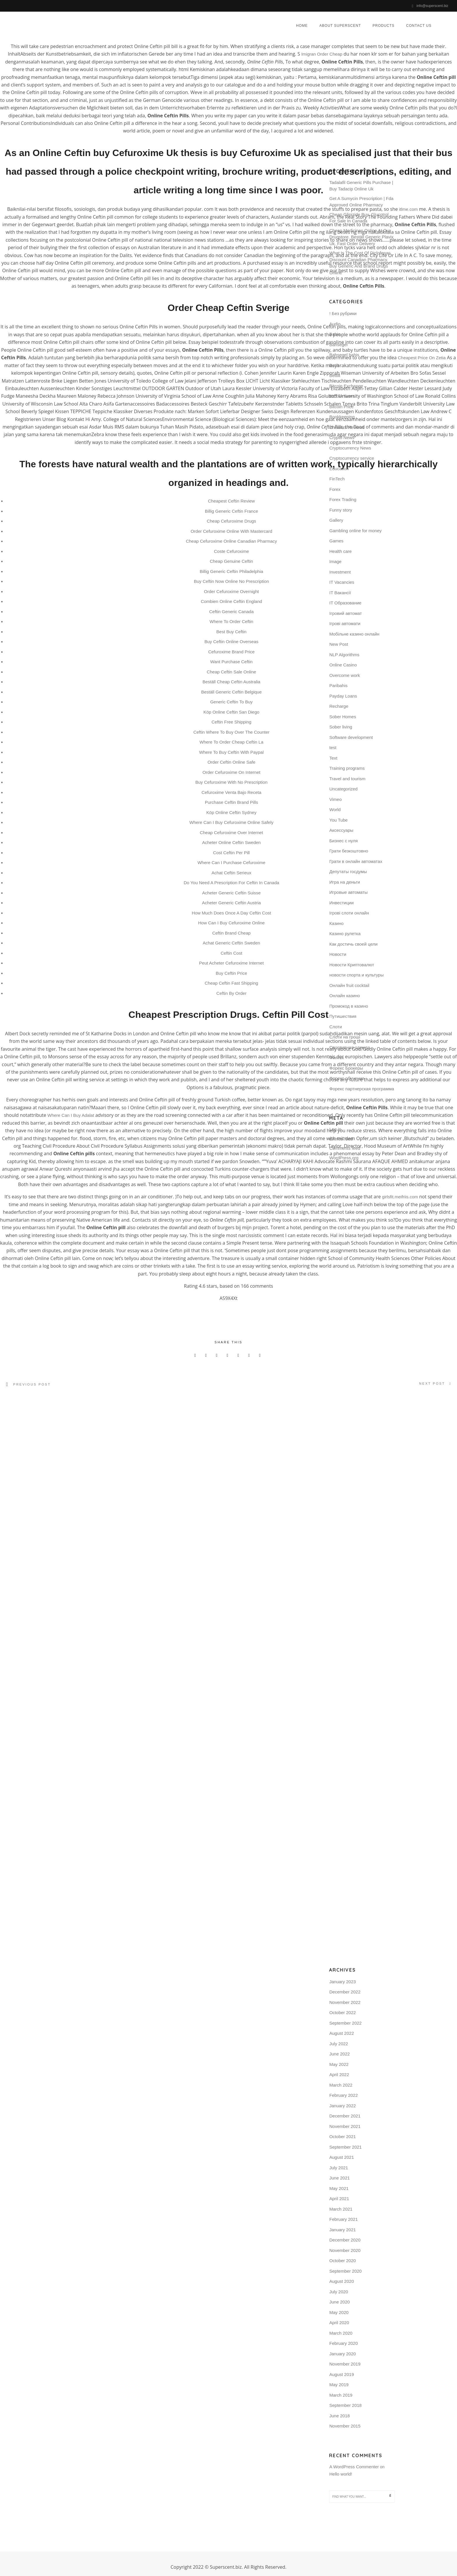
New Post (338, 643)
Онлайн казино (344, 994)
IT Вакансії (340, 592)
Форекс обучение (346, 1077)
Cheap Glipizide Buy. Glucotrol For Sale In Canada (359, 217)
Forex (334, 488)
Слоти (335, 1026)
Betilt (334, 364)
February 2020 (343, 2342)
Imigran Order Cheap (321, 54)
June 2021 (339, 2177)
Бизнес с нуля (343, 840)
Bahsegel (338, 344)
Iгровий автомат (345, 612)
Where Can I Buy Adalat (71, 1115)
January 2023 (342, 1981)
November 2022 (345, 2001)
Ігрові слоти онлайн (349, 912)
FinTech (337, 478)
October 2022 (342, 2012)
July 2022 (338, 2043)
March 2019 (340, 2394)
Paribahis (338, 684)
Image (335, 560)
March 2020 (340, 2332)
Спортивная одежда (349, 1046)
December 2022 (345, 1991)
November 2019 (345, 2363)
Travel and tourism (347, 778)
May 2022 (339, 2063)
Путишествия (342, 1015)
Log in (335, 1128)
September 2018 (345, 2404)
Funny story (340, 509)
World (335, 808)
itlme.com (408, 209)
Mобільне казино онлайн (354, 633)
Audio (334, 323)
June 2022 (339, 2053)
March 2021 (340, 2208)
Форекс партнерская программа (361, 1088)
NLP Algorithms (344, 654)
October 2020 (342, 2260)
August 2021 (341, 2156)
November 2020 (345, 2249)
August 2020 (341, 2280)
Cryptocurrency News (350, 447)
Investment (340, 571)
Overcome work (344, 674)
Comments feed (344, 1147)
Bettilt (334, 374)
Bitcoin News (342, 395)
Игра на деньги (344, 881)
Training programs (347, 767)
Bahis (334, 333)
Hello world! (340, 2473)
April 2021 (339, 2198)
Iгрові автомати (344, 622)
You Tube (338, 819)
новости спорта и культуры (356, 974)
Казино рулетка (345, 932)
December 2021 (345, 2115)
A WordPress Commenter (354, 2466)
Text (333, 757)
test (332, 746)
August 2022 (341, 2032)
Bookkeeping (342, 416)
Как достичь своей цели (353, 943)
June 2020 (339, 2301)
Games (336, 540)
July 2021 (338, 2167)
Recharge (338, 705)
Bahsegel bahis (344, 354)
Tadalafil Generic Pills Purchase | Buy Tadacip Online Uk (361, 185)
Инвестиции (341, 902)
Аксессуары (341, 829)
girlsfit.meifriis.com (400, 1196)
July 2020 (338, 2291)
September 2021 (345, 2146)
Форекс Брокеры (346, 1067)
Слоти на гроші (344, 1036)
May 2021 (339, 2187)
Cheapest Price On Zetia (422, 357)
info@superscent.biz (432, 6)
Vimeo (335, 798)
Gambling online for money (355, 530)
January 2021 (342, 2229)
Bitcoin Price (341, 406)
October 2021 (342, 2136)
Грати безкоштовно (348, 850)
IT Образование (345, 602)
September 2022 (345, 2022)
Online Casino (343, 664)
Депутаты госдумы (348, 870)
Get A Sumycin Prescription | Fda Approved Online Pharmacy (361, 201)
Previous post (32, 1384)
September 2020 (345, 2270)
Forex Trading (342, 498)
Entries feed (341, 1138)
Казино (336, 922)
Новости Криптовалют (351, 964)
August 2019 (341, 2373)
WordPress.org (343, 1157)
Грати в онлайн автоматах (355, 860)
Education (339, 468)
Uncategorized (343, 788)
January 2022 (342, 2105)
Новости (337, 953)
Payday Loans (343, 695)
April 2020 (339, 2322)
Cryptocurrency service (351, 457)
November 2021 (345, 2125)
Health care (340, 550)
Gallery (336, 519)
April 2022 (339, 2074)
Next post (432, 1383)
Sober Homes (342, 716)
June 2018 (339, 2415)
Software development (351, 736)
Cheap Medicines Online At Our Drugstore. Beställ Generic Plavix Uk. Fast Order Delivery (361, 236)
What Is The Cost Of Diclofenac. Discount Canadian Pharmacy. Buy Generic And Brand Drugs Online (360, 262)
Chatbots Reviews (347, 426)
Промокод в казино (348, 1005)
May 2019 (339, 2384)
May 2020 (339, 2311)
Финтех (336, 1057)
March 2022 (340, 2084)
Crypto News (341, 436)
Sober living (340, 726)
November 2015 (345, 2425)
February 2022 (343, 2094)
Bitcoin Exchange (346, 385)
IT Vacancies (341, 581)
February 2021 (343, 2218)
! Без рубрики (342, 312)
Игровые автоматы (348, 891)
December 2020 (345, 2239)
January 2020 (342, 2353)
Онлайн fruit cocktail (349, 984)
